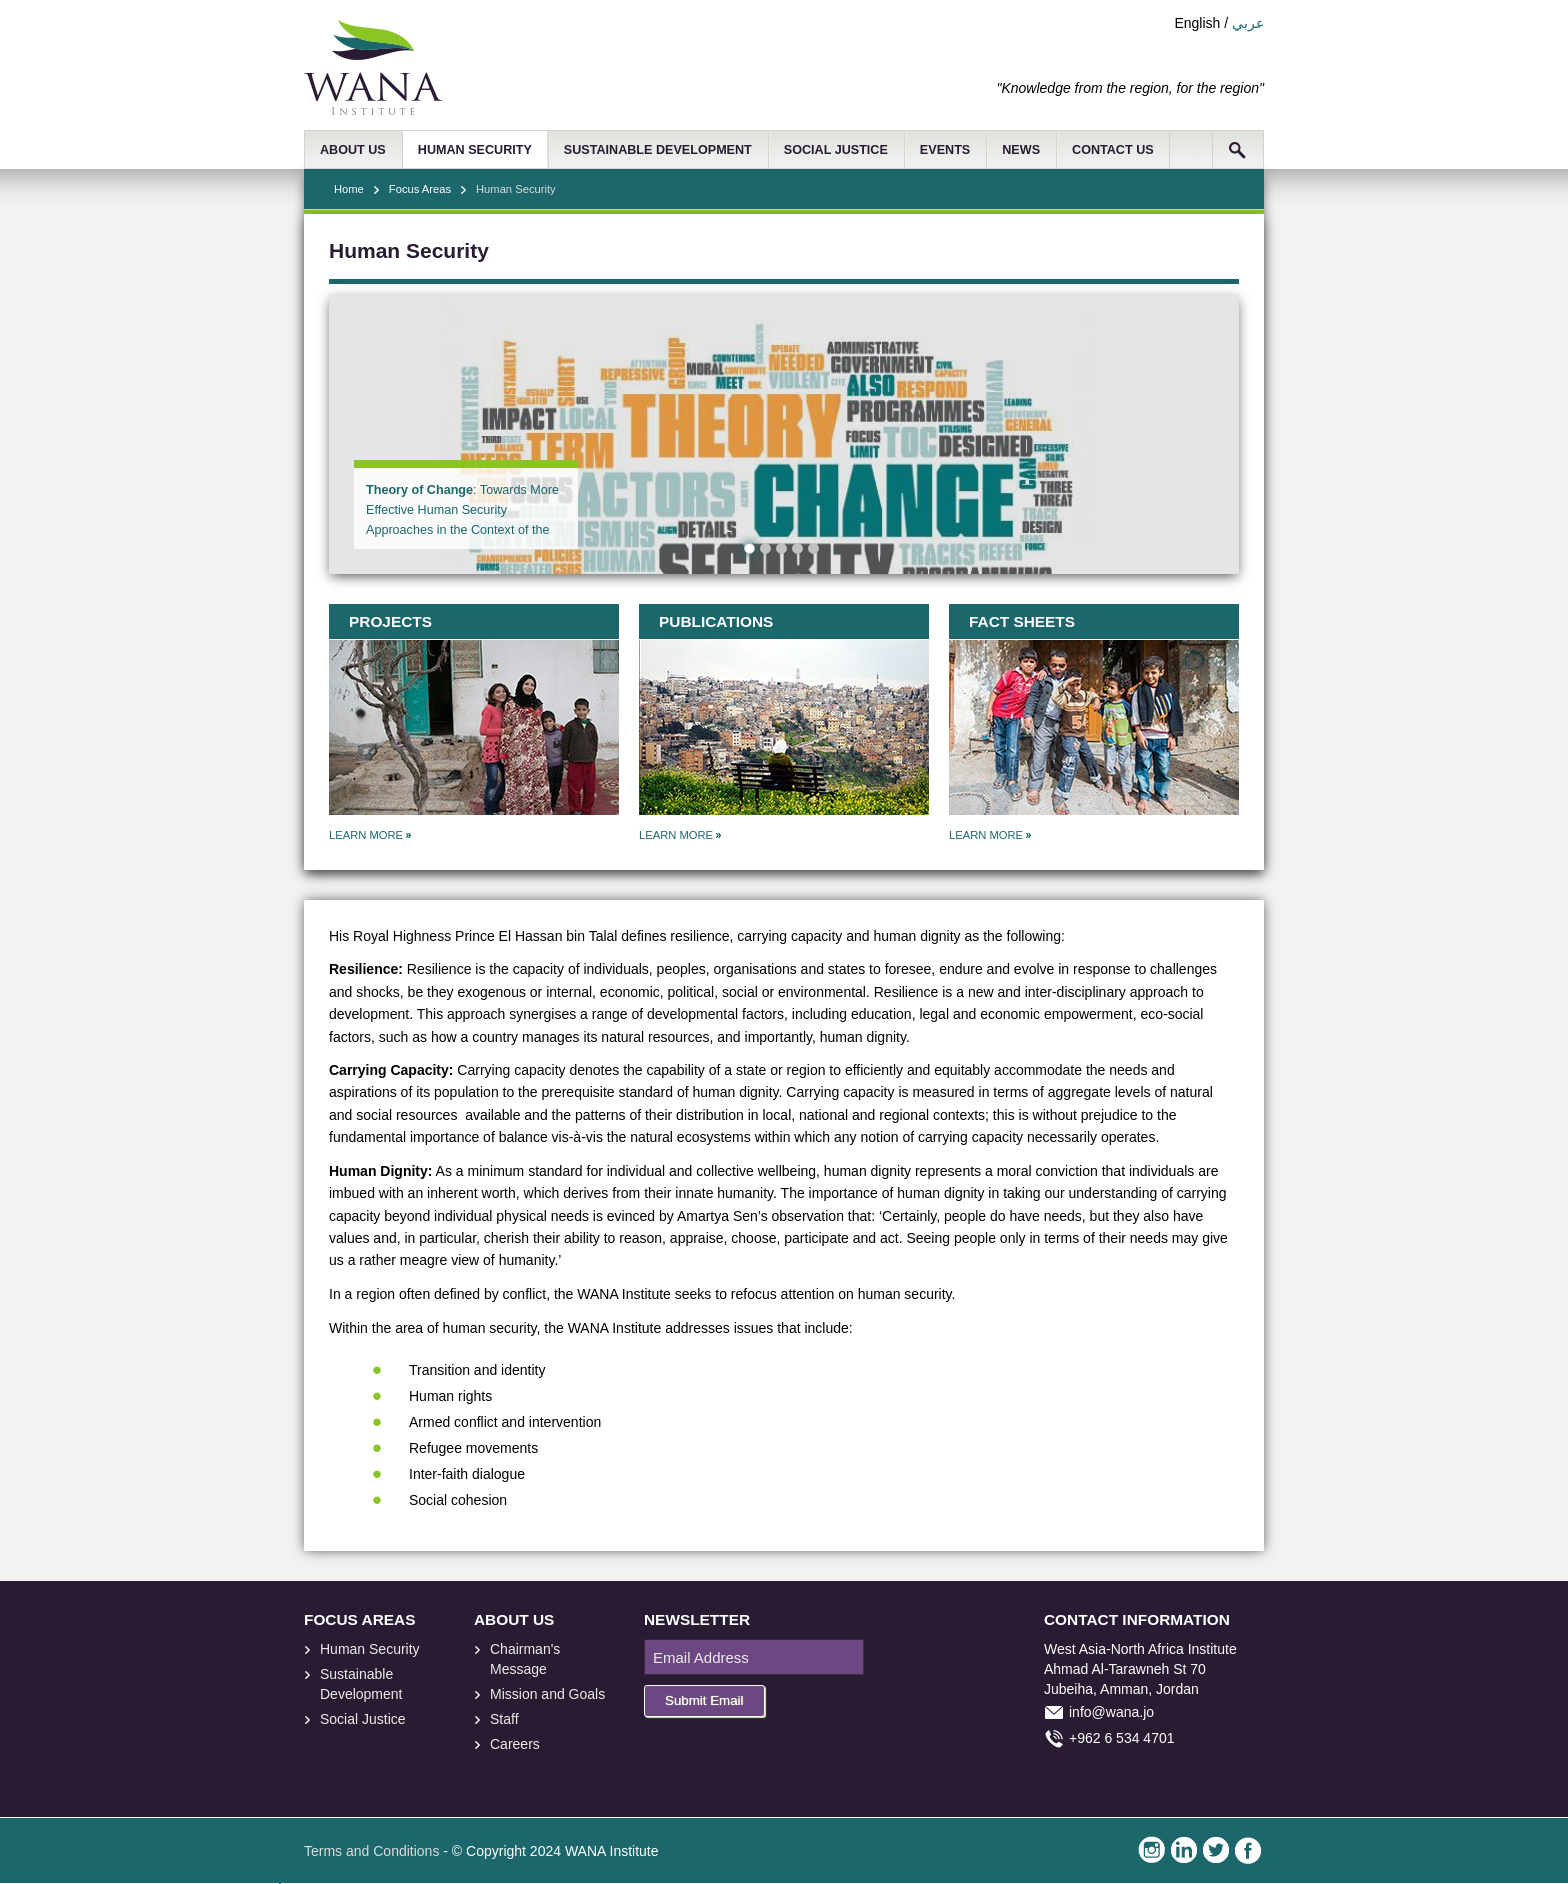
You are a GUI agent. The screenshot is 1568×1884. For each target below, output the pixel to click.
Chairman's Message (525, 1659)
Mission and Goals (547, 1694)
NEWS (1021, 150)
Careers (515, 1744)
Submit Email (704, 1700)
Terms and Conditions (371, 1851)
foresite (342, 1766)
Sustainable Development (361, 1684)
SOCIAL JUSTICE (836, 150)
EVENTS (945, 150)
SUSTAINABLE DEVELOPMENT (658, 150)
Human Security (370, 1649)
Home (349, 189)
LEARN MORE (366, 835)
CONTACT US (1113, 150)
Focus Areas (420, 189)
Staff (504, 1719)
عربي (1248, 23)
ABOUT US (353, 150)
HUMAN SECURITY (475, 150)
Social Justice (363, 1719)
